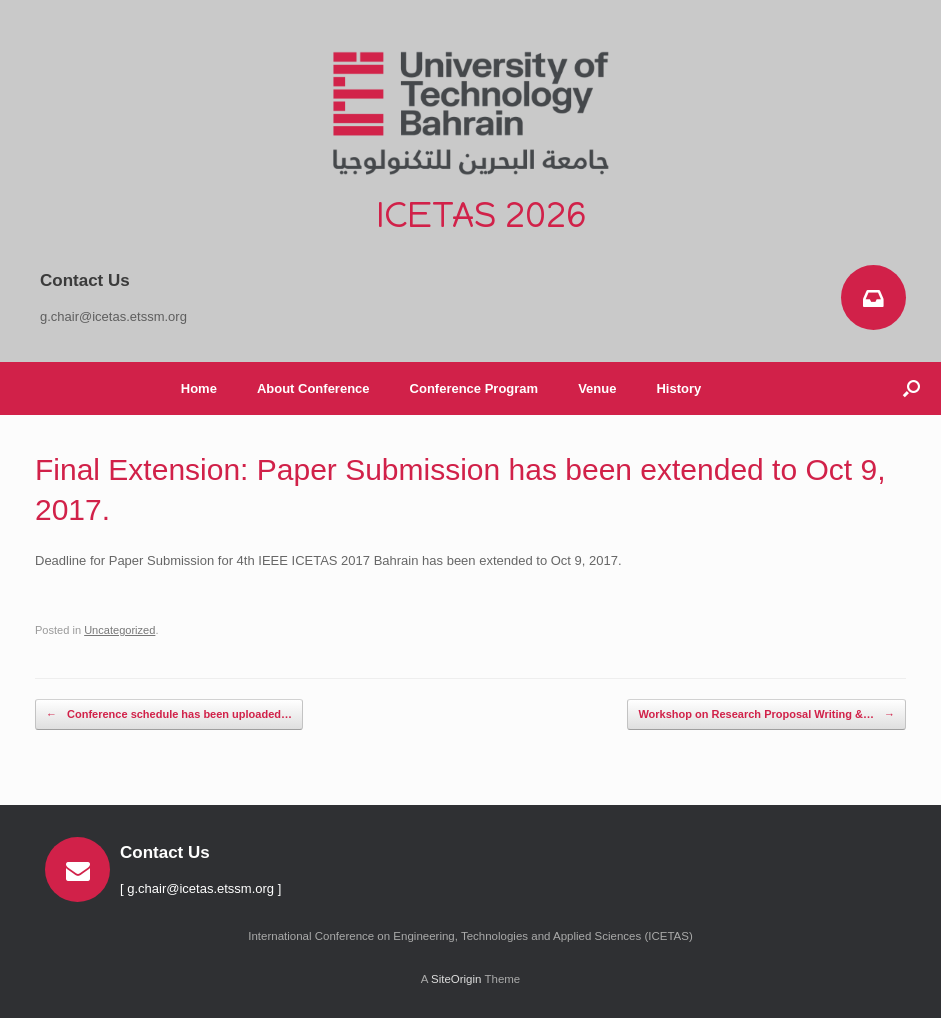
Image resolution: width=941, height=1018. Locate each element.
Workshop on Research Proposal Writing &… (766, 714)
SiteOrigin (456, 979)
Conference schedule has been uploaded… (169, 714)
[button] (911, 388)
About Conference (313, 388)
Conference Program (474, 388)
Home (199, 388)
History (678, 388)
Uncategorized (119, 630)
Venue (597, 388)
